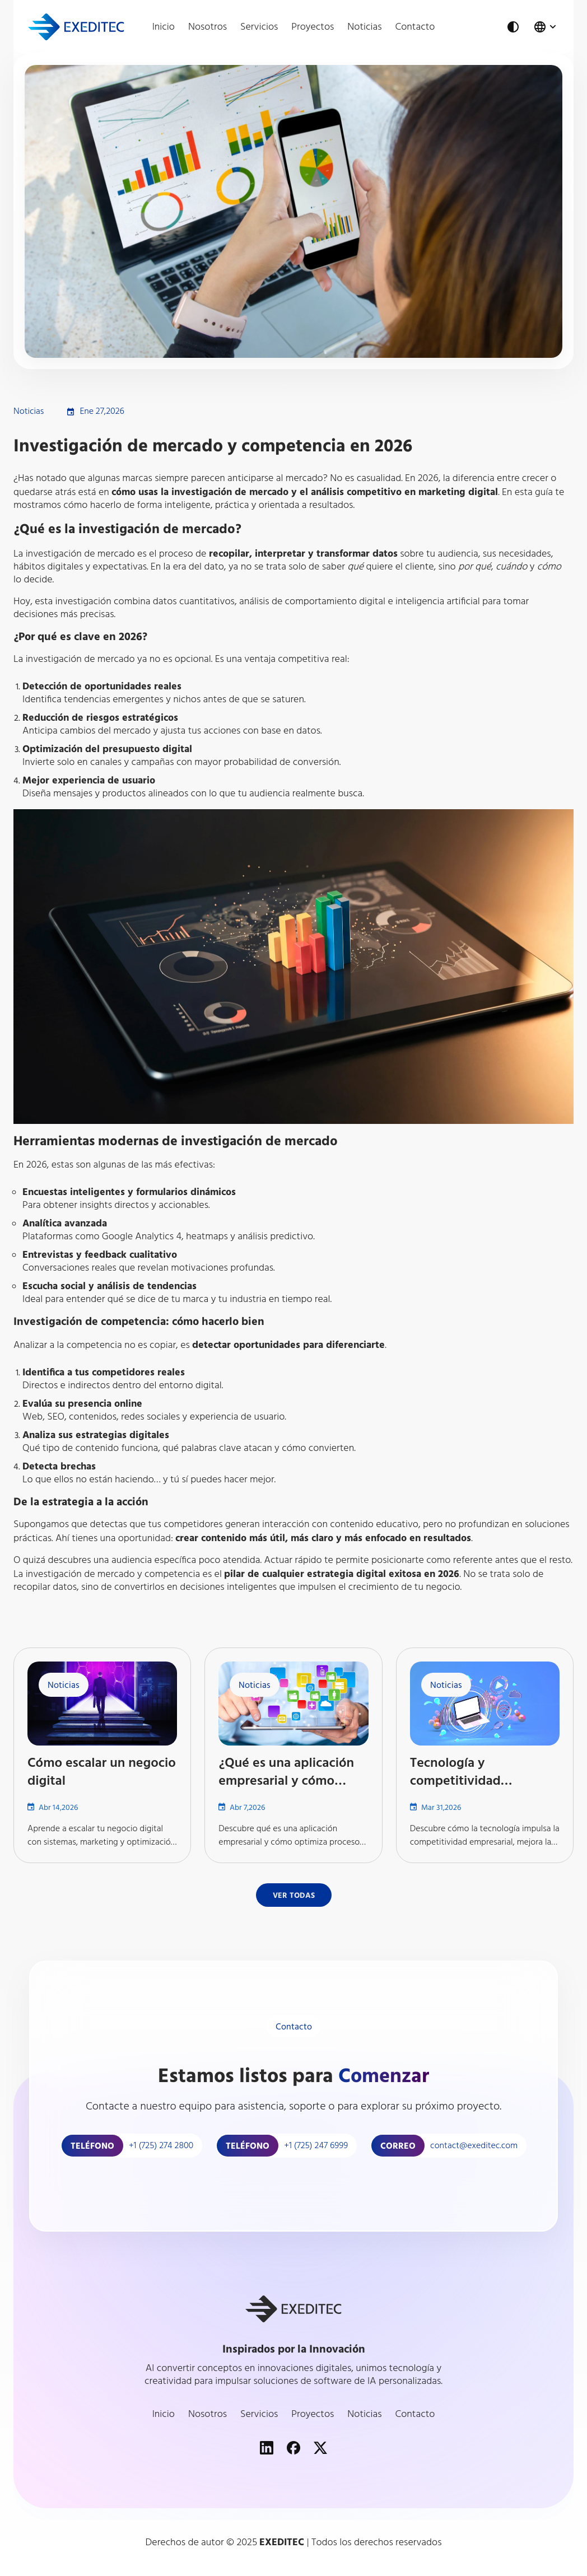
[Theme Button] (513, 27)
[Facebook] (293, 2447)
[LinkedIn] (266, 2447)
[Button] (294, 1895)
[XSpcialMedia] (320, 2447)
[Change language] (546, 27)
